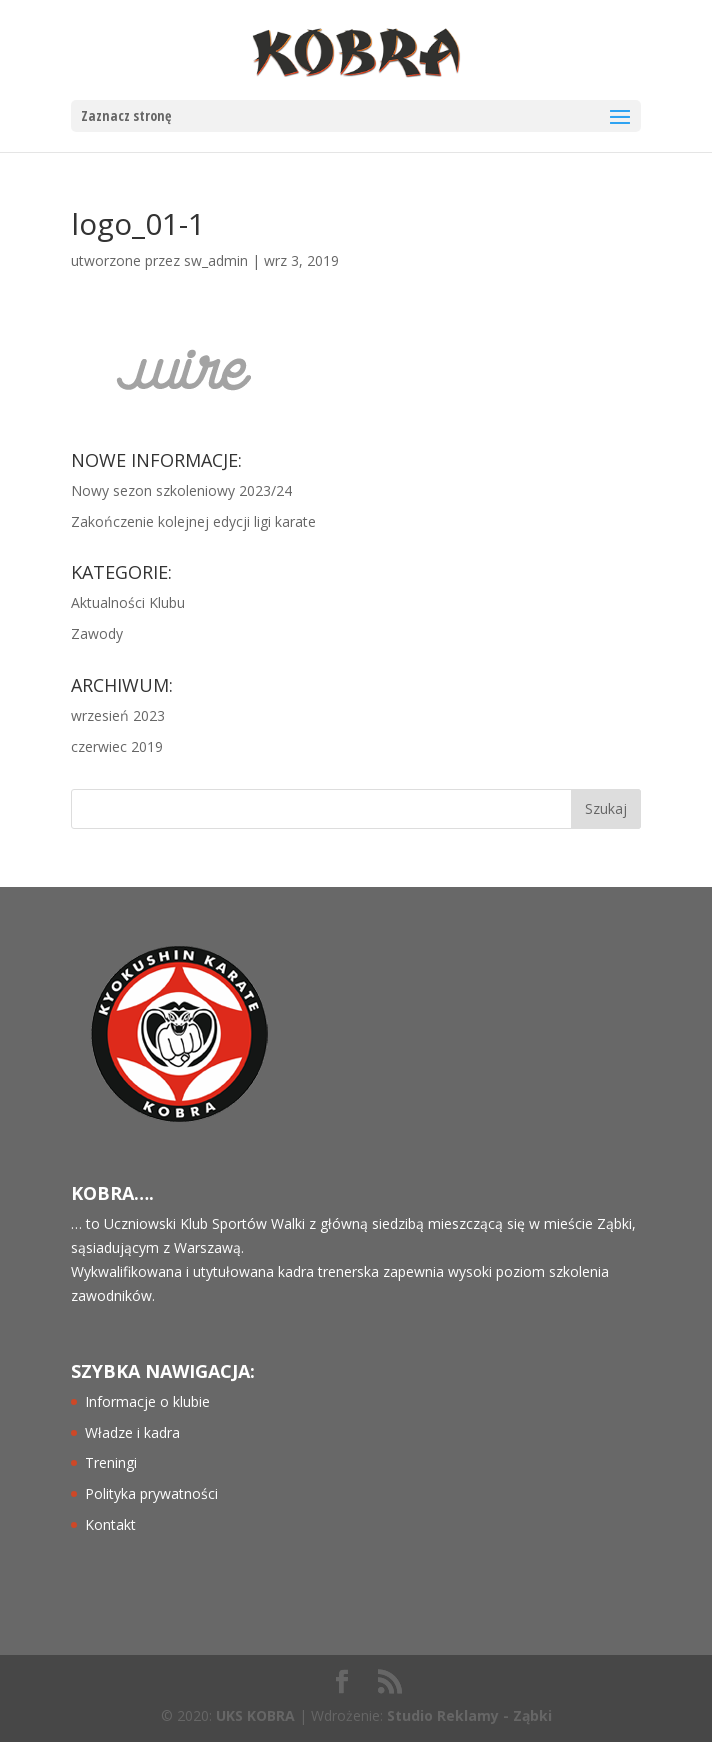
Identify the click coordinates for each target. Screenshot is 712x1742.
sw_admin (216, 260)
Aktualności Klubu (128, 602)
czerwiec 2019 (117, 746)
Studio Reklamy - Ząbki (469, 1715)
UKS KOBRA (255, 1715)
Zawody (97, 633)
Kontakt (110, 1524)
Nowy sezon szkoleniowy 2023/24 (181, 490)
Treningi (111, 1462)
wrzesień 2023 (118, 715)
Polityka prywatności (151, 1493)
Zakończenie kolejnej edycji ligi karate (193, 521)
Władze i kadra (132, 1432)
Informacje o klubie (147, 1401)
